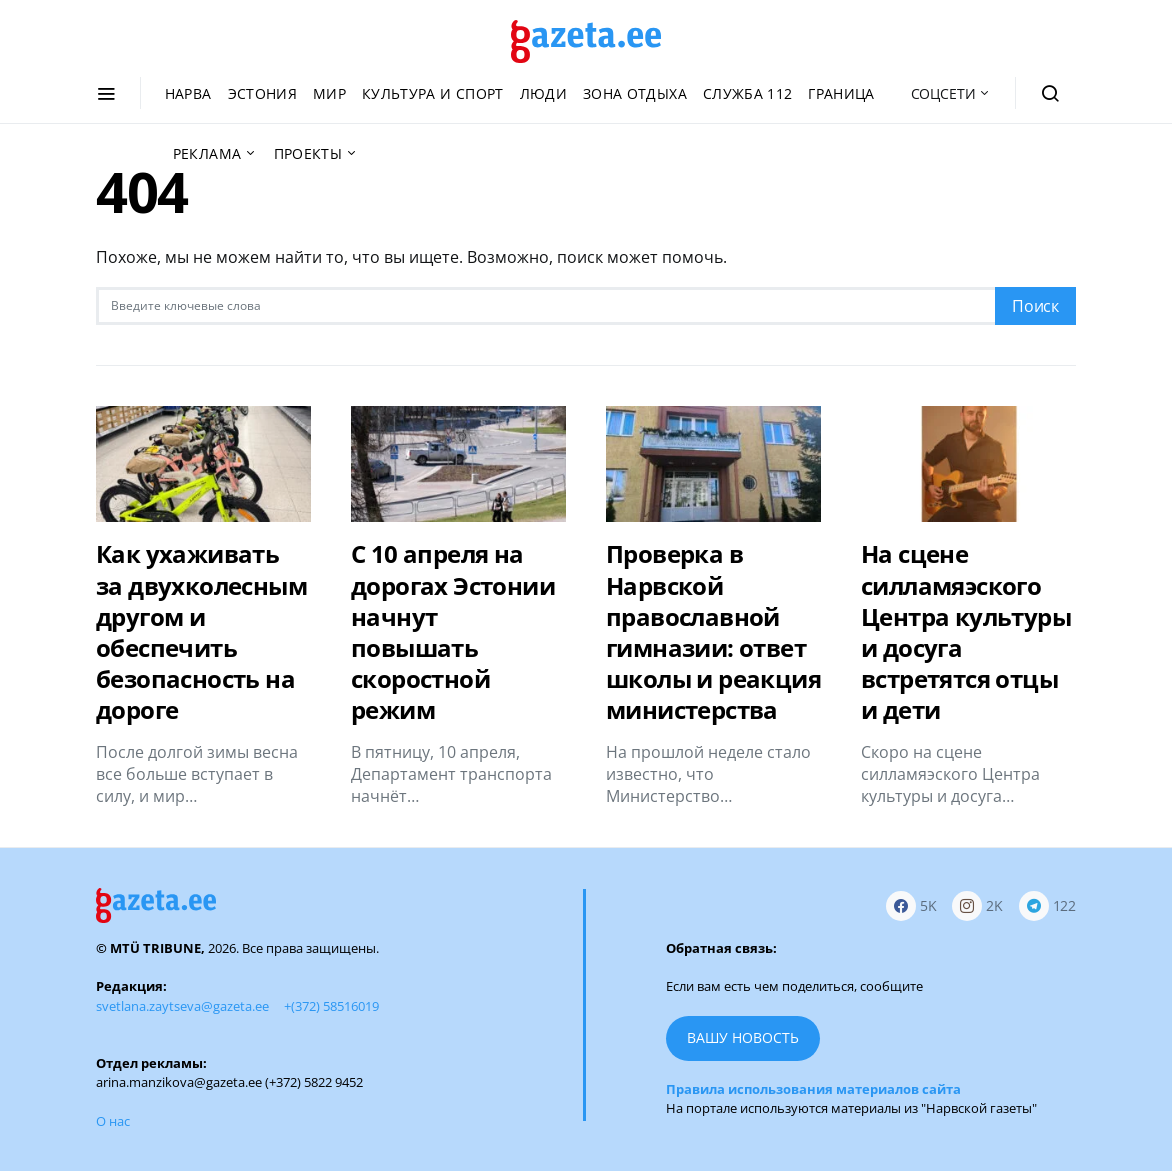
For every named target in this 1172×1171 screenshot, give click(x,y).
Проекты (308, 153)
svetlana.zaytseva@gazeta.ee (182, 1006)
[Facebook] (911, 905)
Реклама (207, 153)
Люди (543, 93)
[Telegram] (1047, 905)
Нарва (188, 93)
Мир (329, 93)
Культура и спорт (433, 93)
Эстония (262, 93)
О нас (113, 1121)
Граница (841, 93)
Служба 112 (748, 93)
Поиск (1035, 306)
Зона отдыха (635, 93)
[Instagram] (977, 905)
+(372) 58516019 (331, 1006)
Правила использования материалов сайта (813, 1089)
